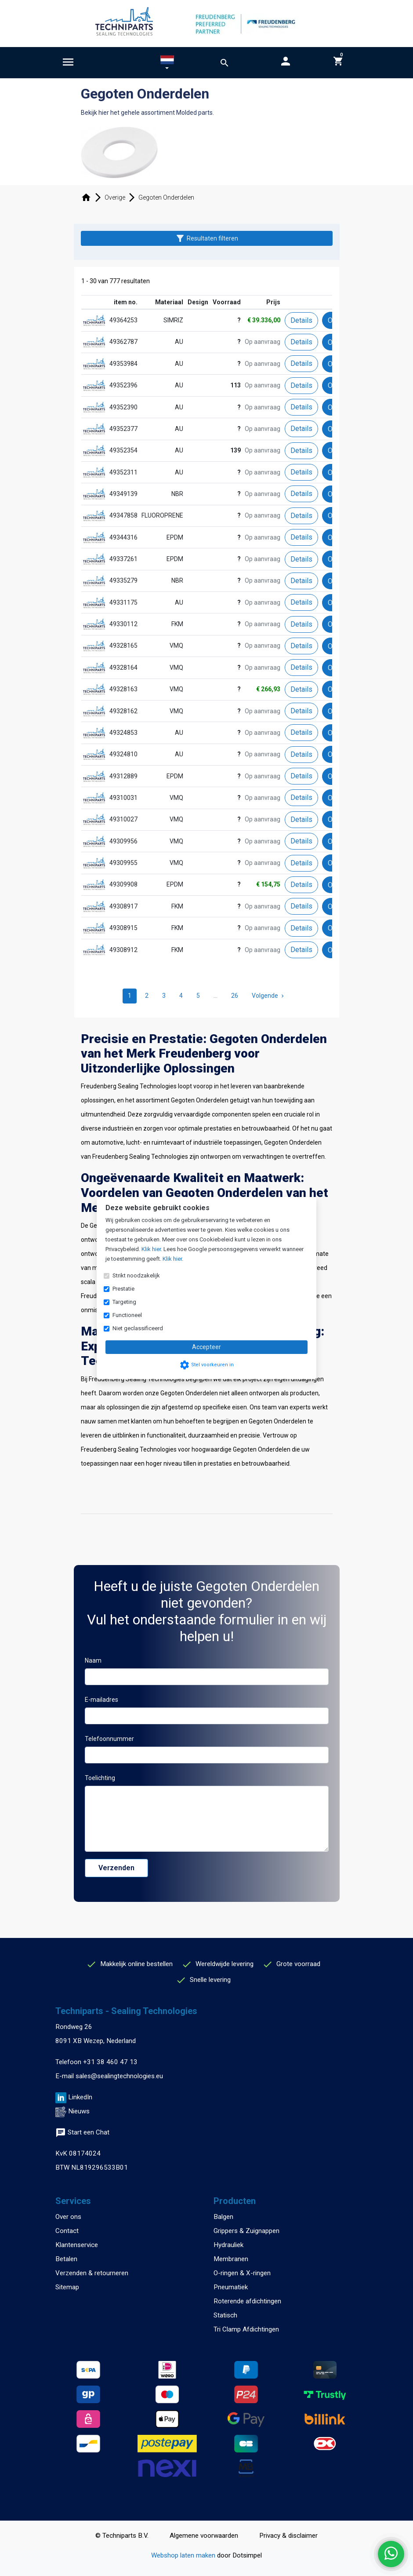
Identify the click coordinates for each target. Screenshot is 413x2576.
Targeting (124, 1302)
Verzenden (116, 1868)
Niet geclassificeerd (137, 1328)
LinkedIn (80, 2097)
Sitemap (67, 2287)
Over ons (68, 2217)
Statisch (225, 2315)
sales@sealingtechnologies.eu (119, 2076)
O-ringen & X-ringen (242, 2273)
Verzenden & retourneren (91, 2273)
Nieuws (79, 2111)
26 (234, 995)
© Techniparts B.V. (122, 2536)
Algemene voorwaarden (204, 2536)
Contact (67, 2231)
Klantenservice (76, 2245)
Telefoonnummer (109, 1738)
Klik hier (151, 1249)
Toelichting (100, 1777)
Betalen (66, 2259)
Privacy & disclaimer (288, 2536)
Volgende (269, 995)
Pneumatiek (231, 2287)
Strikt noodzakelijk (136, 1275)
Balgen (223, 2217)
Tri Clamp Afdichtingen (246, 2329)
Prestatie (123, 1288)
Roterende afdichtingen (247, 2301)
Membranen (231, 2259)
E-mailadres (101, 1699)
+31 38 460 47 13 (110, 2062)
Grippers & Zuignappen (246, 2231)
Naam (93, 1660)
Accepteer (206, 1346)
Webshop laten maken (184, 2555)
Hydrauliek (228, 2245)
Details (301, 320)
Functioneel (127, 1315)
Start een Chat (82, 2132)
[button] (167, 64)
